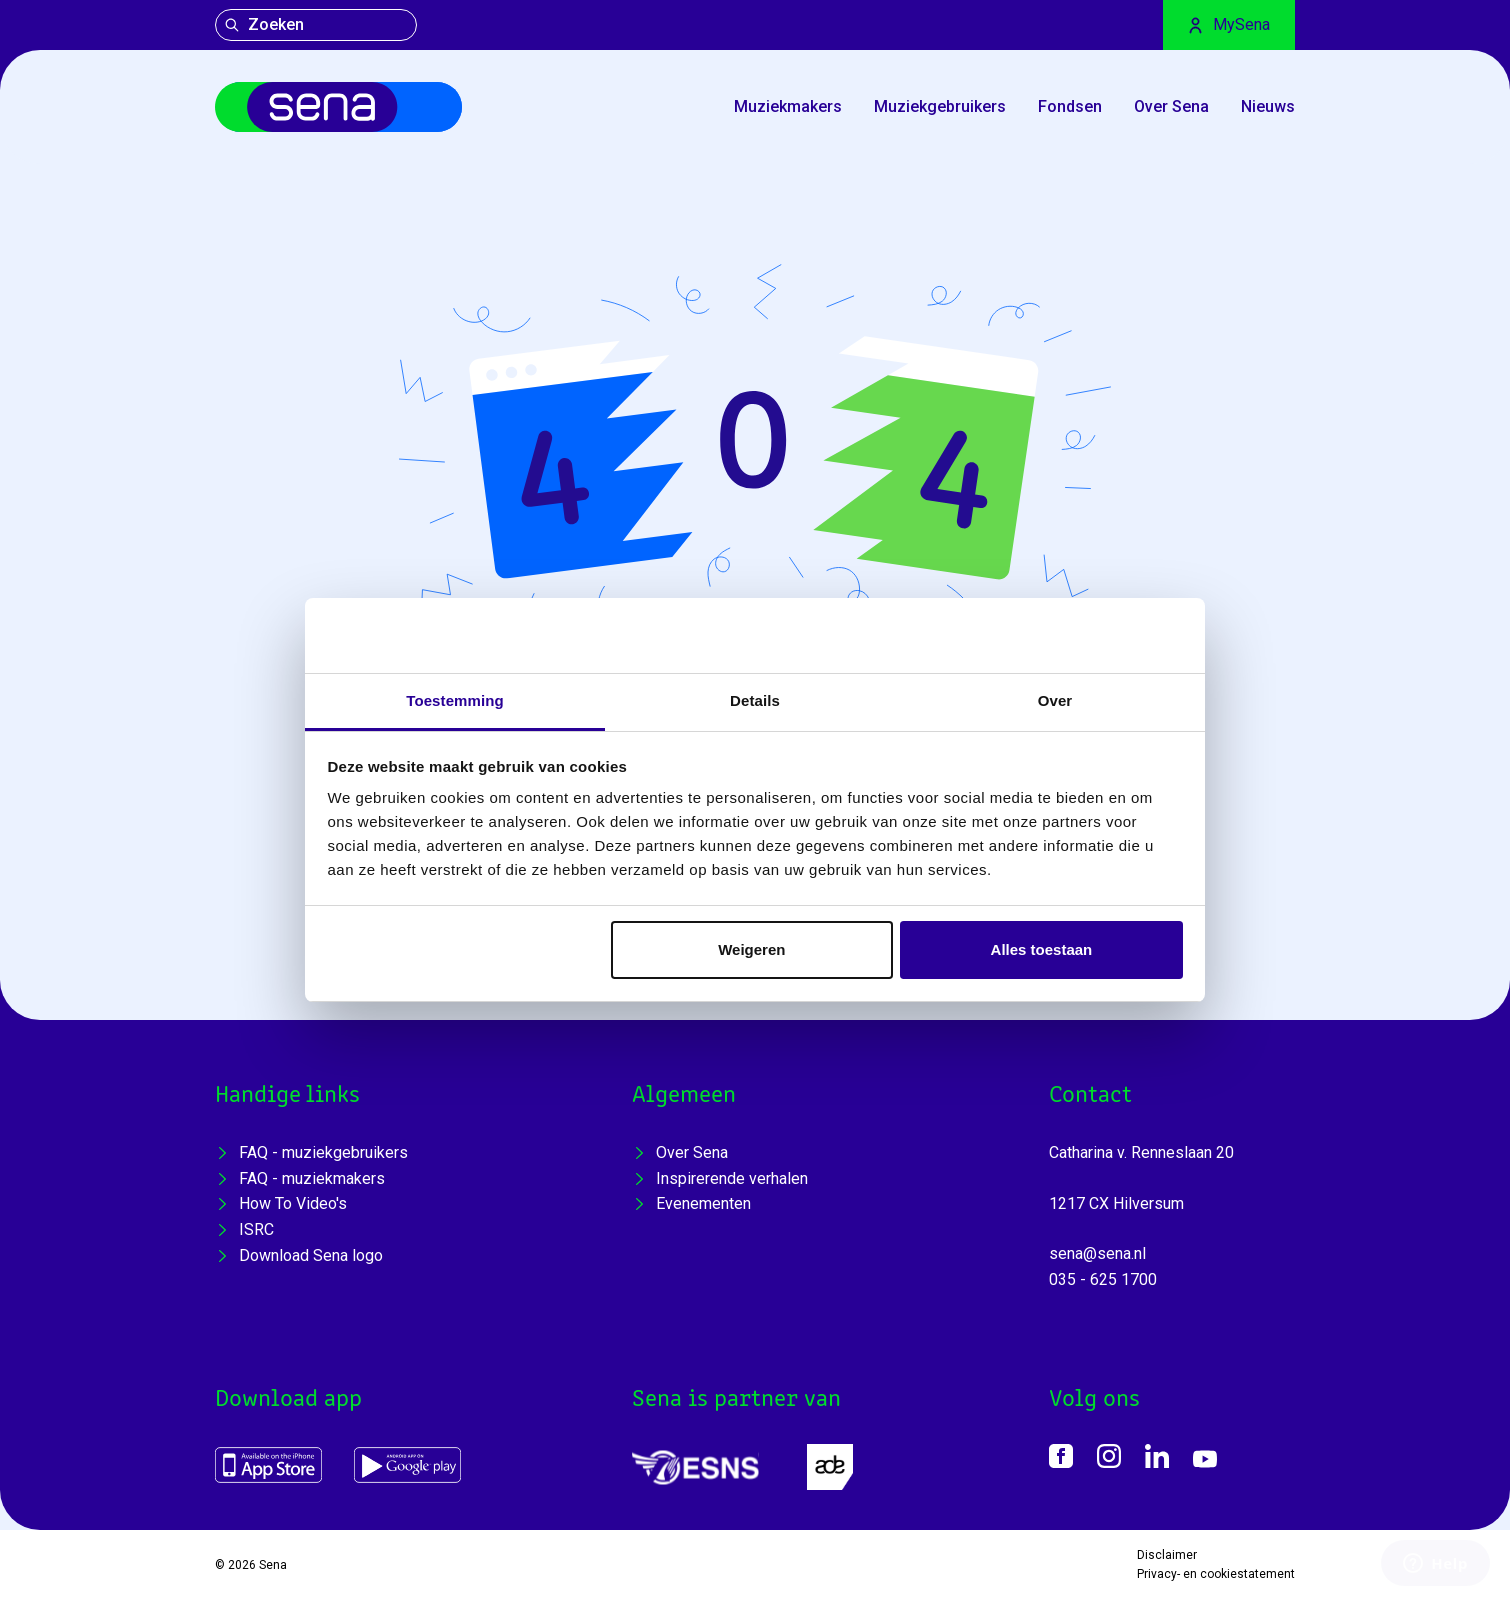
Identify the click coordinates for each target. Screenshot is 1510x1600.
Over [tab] (1055, 700)
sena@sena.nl (1097, 1253)
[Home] (338, 107)
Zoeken (264, 24)
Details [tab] (755, 700)
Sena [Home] (273, 1565)
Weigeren (751, 949)
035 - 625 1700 (1103, 1279)
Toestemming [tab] (455, 700)
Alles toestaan (1042, 949)
